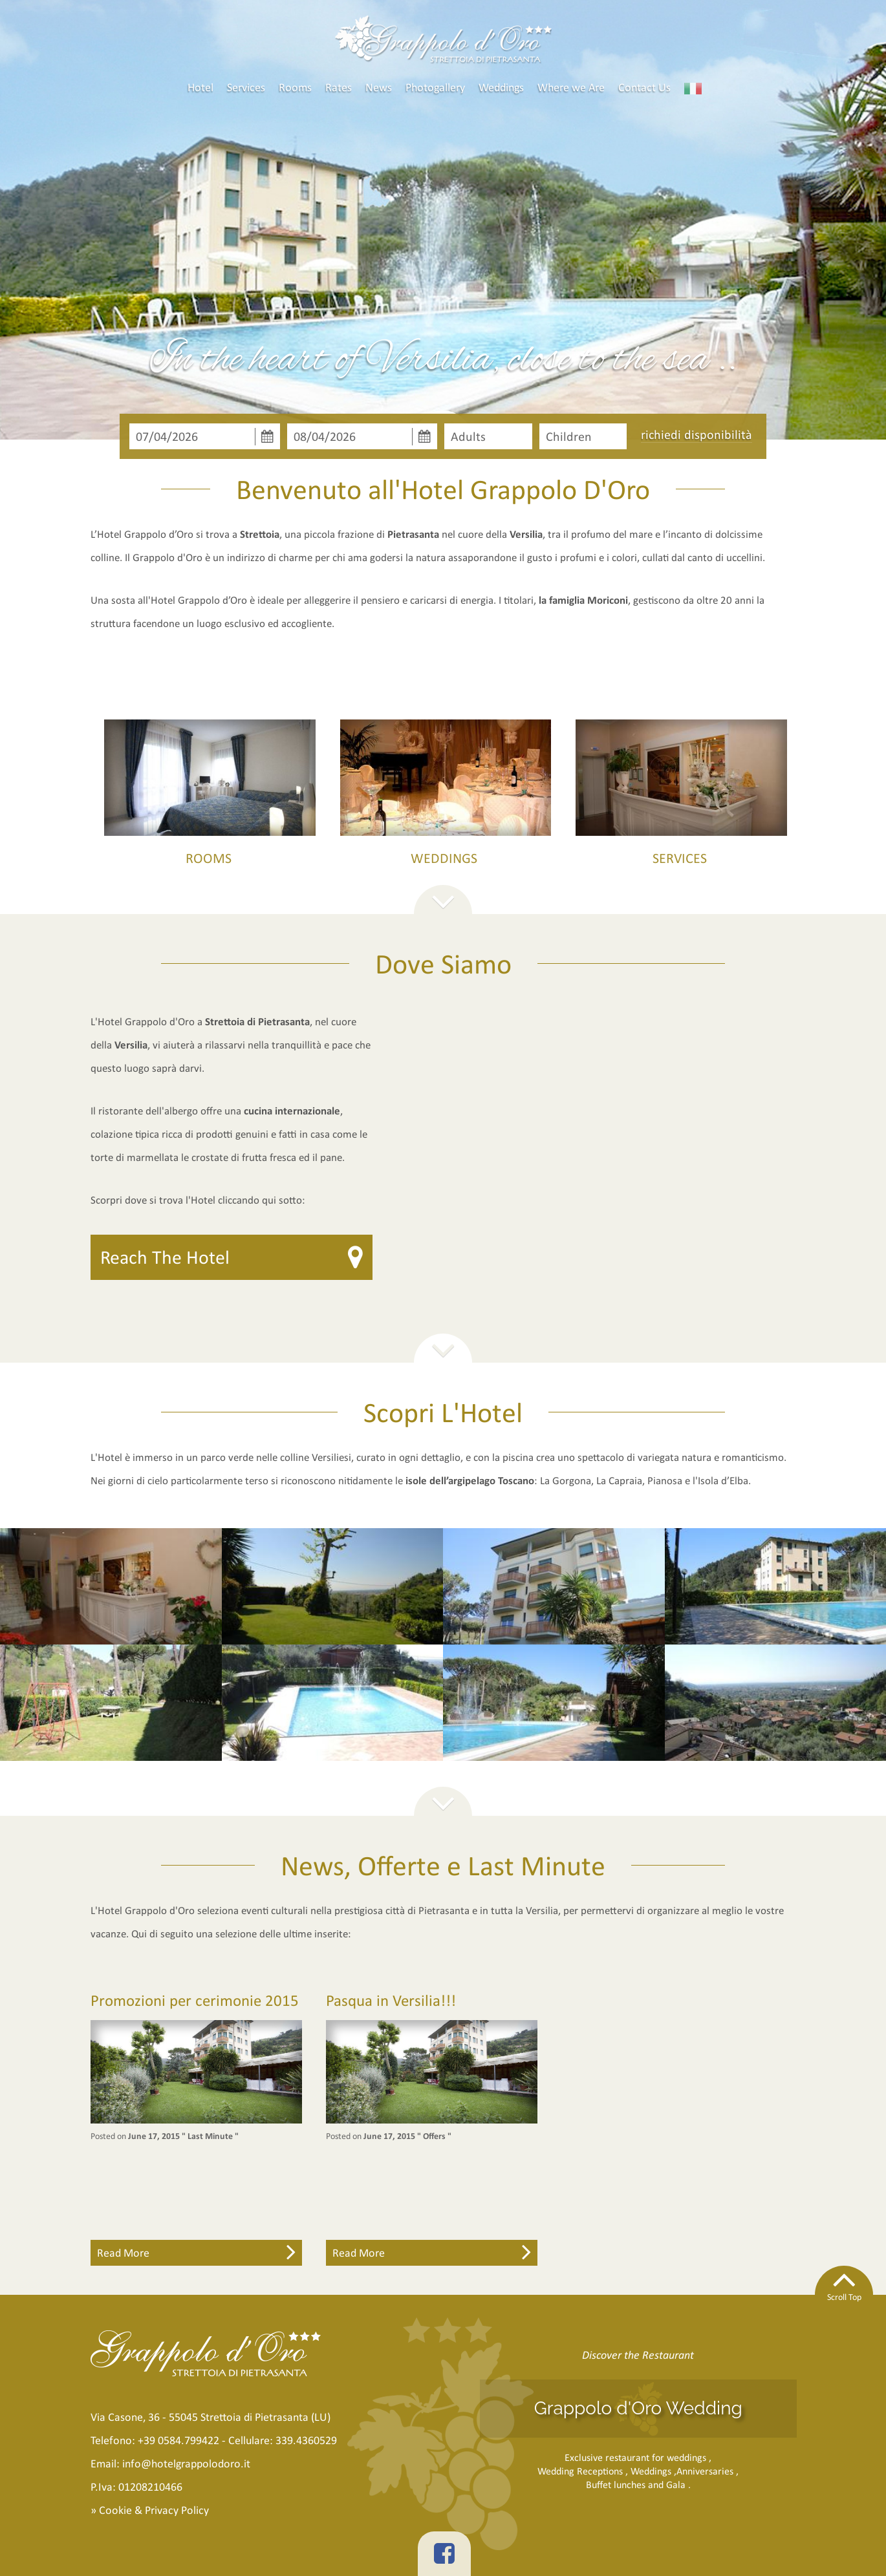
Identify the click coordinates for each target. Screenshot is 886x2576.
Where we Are (571, 87)
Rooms (295, 87)
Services (246, 87)
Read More (196, 2251)
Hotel (200, 87)
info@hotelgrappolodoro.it (186, 2463)
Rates (338, 87)
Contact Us (644, 87)
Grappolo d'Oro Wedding (638, 2408)
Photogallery (435, 87)
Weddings (501, 87)
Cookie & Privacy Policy (154, 2510)
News (378, 87)
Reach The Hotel (165, 1257)
